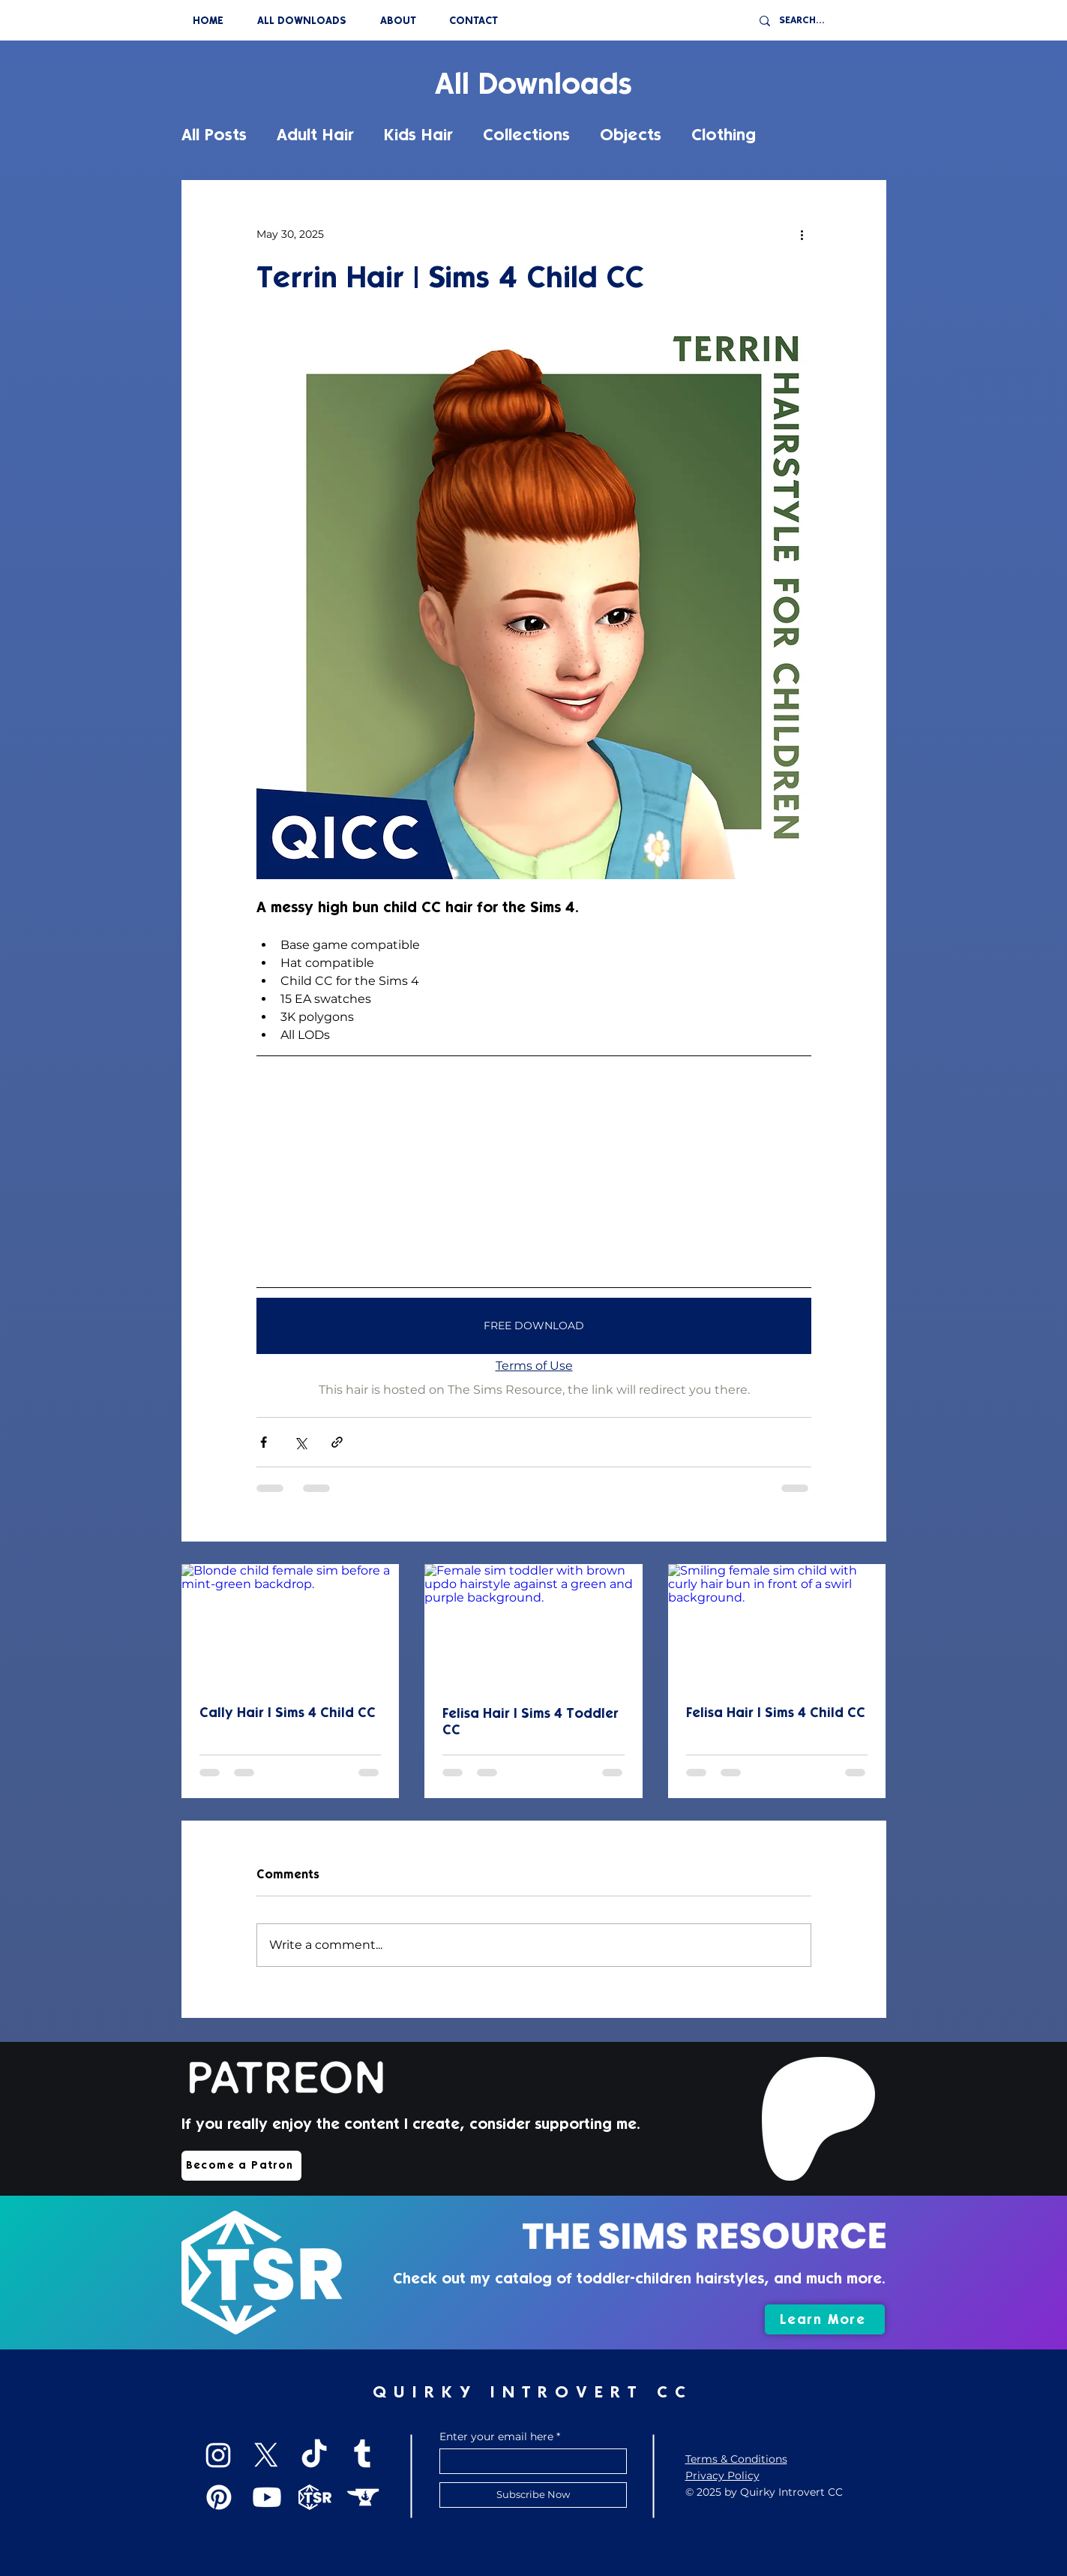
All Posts (214, 135)
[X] (266, 2455)
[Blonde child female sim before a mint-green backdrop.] (290, 1625)
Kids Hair (418, 135)
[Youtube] (266, 2497)
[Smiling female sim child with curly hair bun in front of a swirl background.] (777, 1625)
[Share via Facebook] (263, 1442)
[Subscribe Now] (533, 2495)
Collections (526, 135)
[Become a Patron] (241, 2166)
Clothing (723, 135)
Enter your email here (496, 2436)
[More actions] (802, 234)
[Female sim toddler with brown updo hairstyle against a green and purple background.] (533, 1625)
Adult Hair (315, 135)
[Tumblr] (362, 2455)
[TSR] (314, 2497)
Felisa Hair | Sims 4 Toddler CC (530, 1721)
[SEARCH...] (824, 20)
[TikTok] (314, 2455)
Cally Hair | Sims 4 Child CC (287, 1712)
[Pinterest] (218, 2497)
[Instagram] (218, 2455)
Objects (630, 135)
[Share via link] (337, 1442)
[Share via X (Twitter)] (300, 1442)
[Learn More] (825, 2319)
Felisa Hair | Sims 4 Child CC (775, 1712)
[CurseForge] (362, 2497)
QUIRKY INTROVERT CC (532, 2392)
